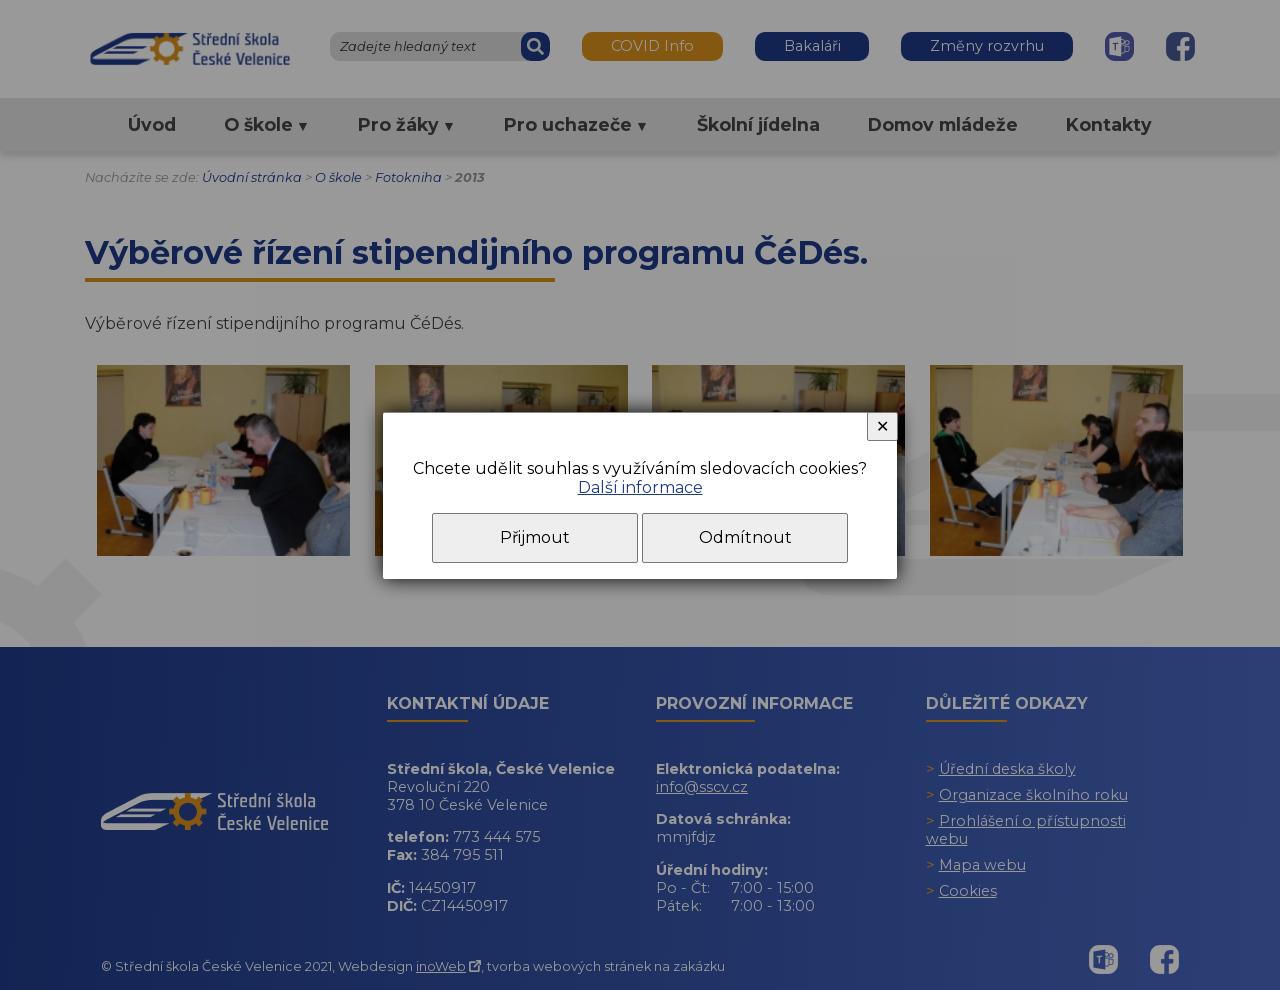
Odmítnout (745, 537)
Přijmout (535, 537)
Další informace (640, 487)
